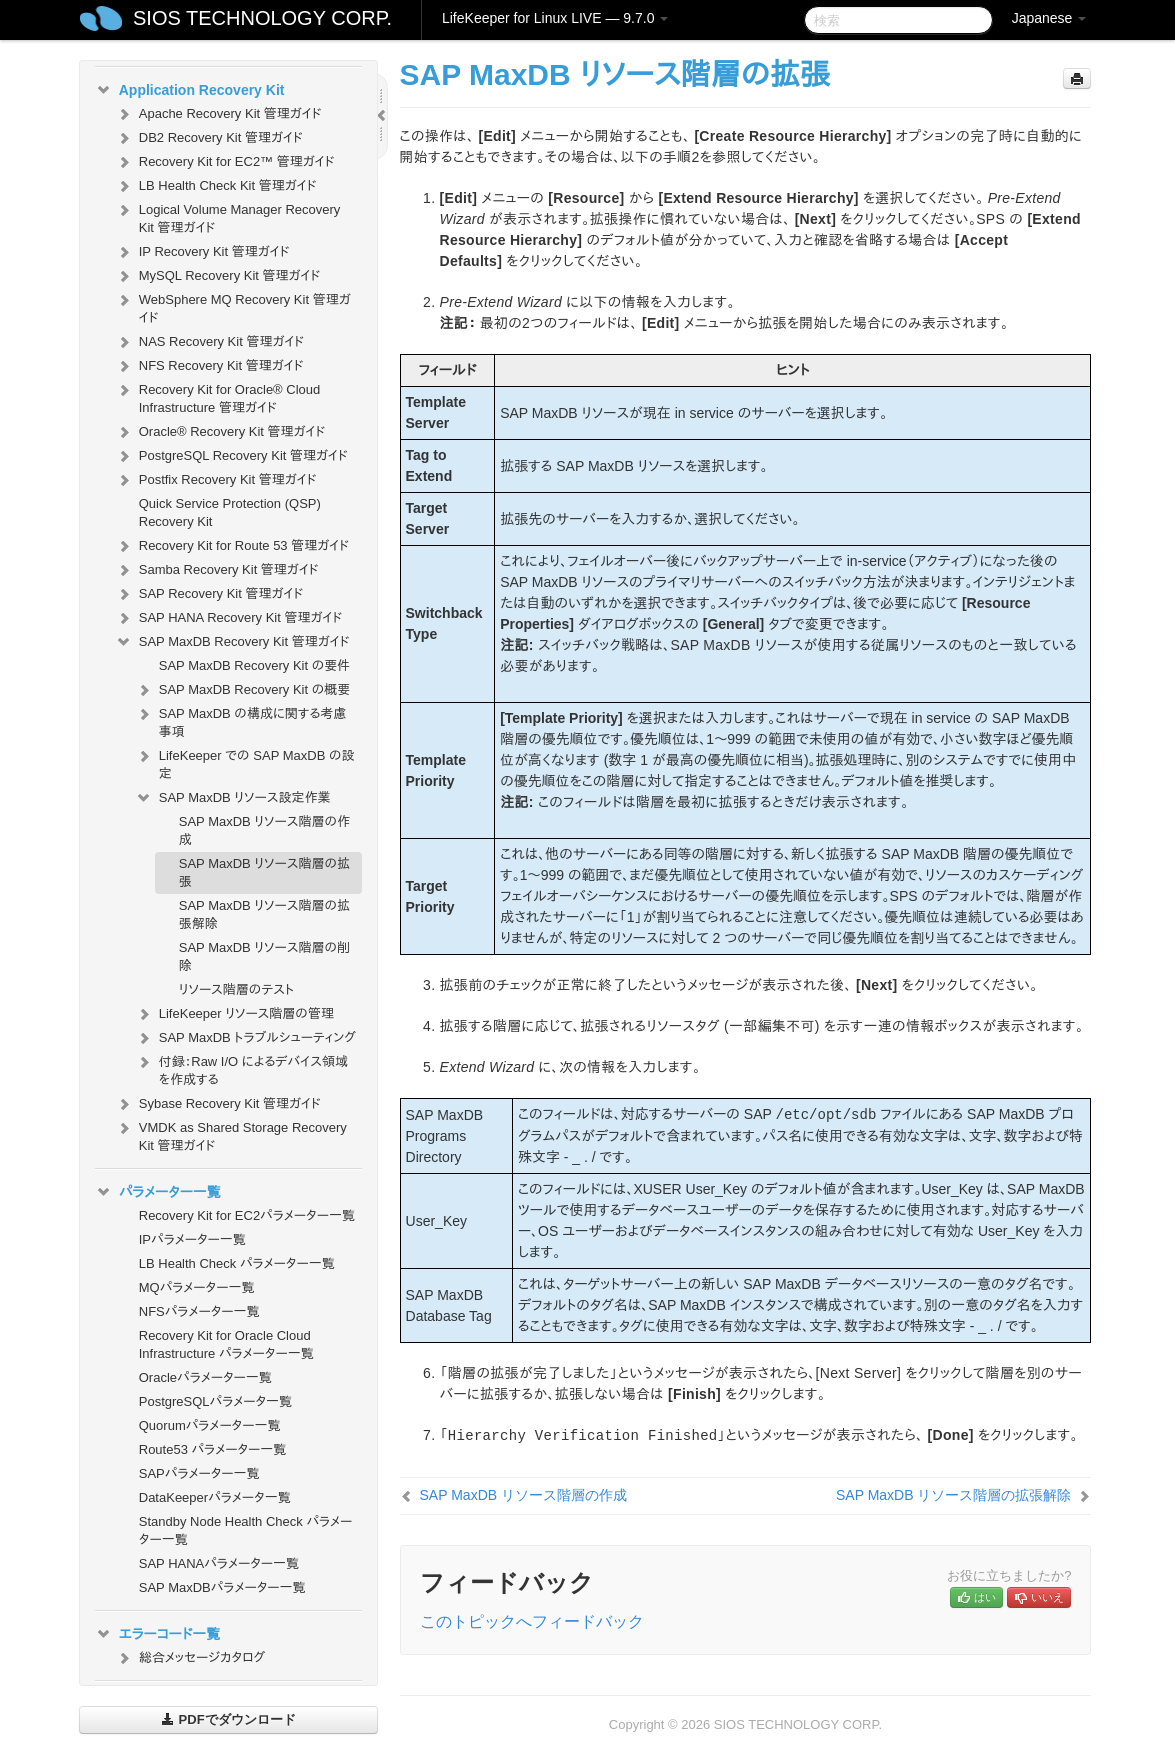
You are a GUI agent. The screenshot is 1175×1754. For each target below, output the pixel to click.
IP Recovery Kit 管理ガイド (202, 252)
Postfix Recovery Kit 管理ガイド (216, 480)
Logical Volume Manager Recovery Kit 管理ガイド (228, 216)
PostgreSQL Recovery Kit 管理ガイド (231, 456)
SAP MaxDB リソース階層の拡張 (264, 872)
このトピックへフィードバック (532, 1621)
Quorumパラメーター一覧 (210, 1425)
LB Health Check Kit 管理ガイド (216, 186)
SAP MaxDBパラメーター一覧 (222, 1587)
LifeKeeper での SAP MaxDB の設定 (245, 762)
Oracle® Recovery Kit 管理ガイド (220, 432)
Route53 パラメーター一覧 (213, 1449)
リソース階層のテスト (236, 989)
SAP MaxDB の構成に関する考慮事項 (241, 720)
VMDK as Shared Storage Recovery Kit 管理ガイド (231, 1134)
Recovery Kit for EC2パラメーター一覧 (247, 1215)
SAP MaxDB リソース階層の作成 (264, 830)
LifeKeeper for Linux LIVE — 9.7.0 (555, 18)
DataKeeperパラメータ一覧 (215, 1497)
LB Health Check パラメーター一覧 (237, 1263)
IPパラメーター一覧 (192, 1239)
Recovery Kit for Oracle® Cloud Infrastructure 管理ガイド (218, 396)
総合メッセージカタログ (190, 1658)
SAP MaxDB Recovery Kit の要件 (255, 665)
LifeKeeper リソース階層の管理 (234, 1014)
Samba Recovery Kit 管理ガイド (217, 570)
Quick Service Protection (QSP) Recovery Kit (230, 512)
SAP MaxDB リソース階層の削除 (264, 956)
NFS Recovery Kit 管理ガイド (209, 366)
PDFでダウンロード (228, 1719)
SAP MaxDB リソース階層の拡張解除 (264, 914)
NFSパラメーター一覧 (199, 1311)
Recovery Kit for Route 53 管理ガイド (232, 546)
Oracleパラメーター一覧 (205, 1377)
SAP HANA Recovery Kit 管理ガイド (228, 618)
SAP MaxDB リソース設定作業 (233, 798)
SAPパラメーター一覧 (199, 1473)
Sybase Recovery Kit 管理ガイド (218, 1104)
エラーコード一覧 (158, 1634)
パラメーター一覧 (158, 1192)
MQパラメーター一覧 (197, 1287)
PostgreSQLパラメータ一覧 (215, 1401)
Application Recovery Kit (190, 90)
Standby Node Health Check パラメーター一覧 (246, 1530)
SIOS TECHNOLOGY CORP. (262, 18)
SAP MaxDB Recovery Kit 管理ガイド (232, 642)
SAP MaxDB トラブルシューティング (245, 1038)
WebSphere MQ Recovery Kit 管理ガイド (233, 306)
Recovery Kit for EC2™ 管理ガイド (225, 162)
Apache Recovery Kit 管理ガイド (218, 114)
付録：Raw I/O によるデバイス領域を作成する (241, 1068)
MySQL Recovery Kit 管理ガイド (218, 276)
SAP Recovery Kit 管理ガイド (209, 594)
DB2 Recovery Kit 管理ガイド (209, 138)
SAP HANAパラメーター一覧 (219, 1563)
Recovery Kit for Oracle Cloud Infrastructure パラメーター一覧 (226, 1344)
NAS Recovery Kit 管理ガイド (209, 342)
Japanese (1049, 18)
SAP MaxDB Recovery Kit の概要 (243, 690)
